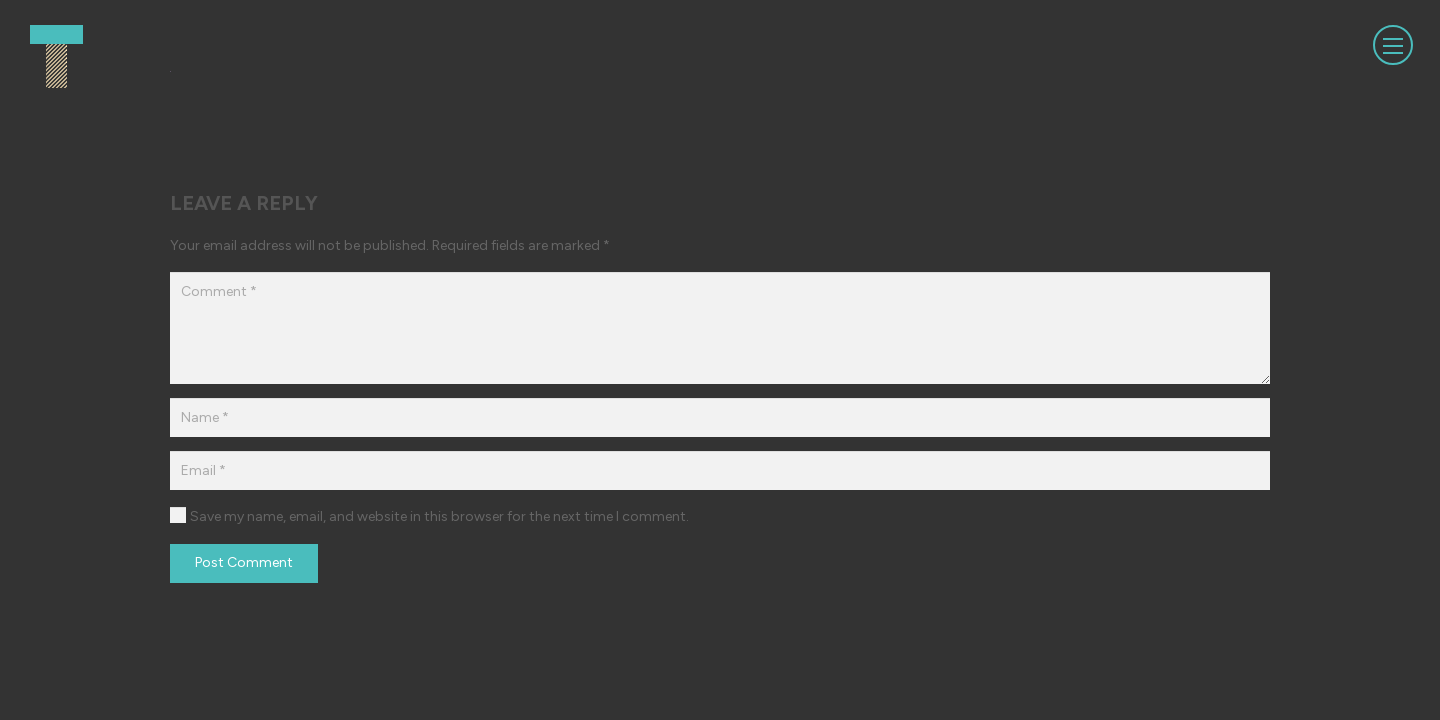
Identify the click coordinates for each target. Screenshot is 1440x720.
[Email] (720, 470)
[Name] (720, 417)
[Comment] (720, 328)
